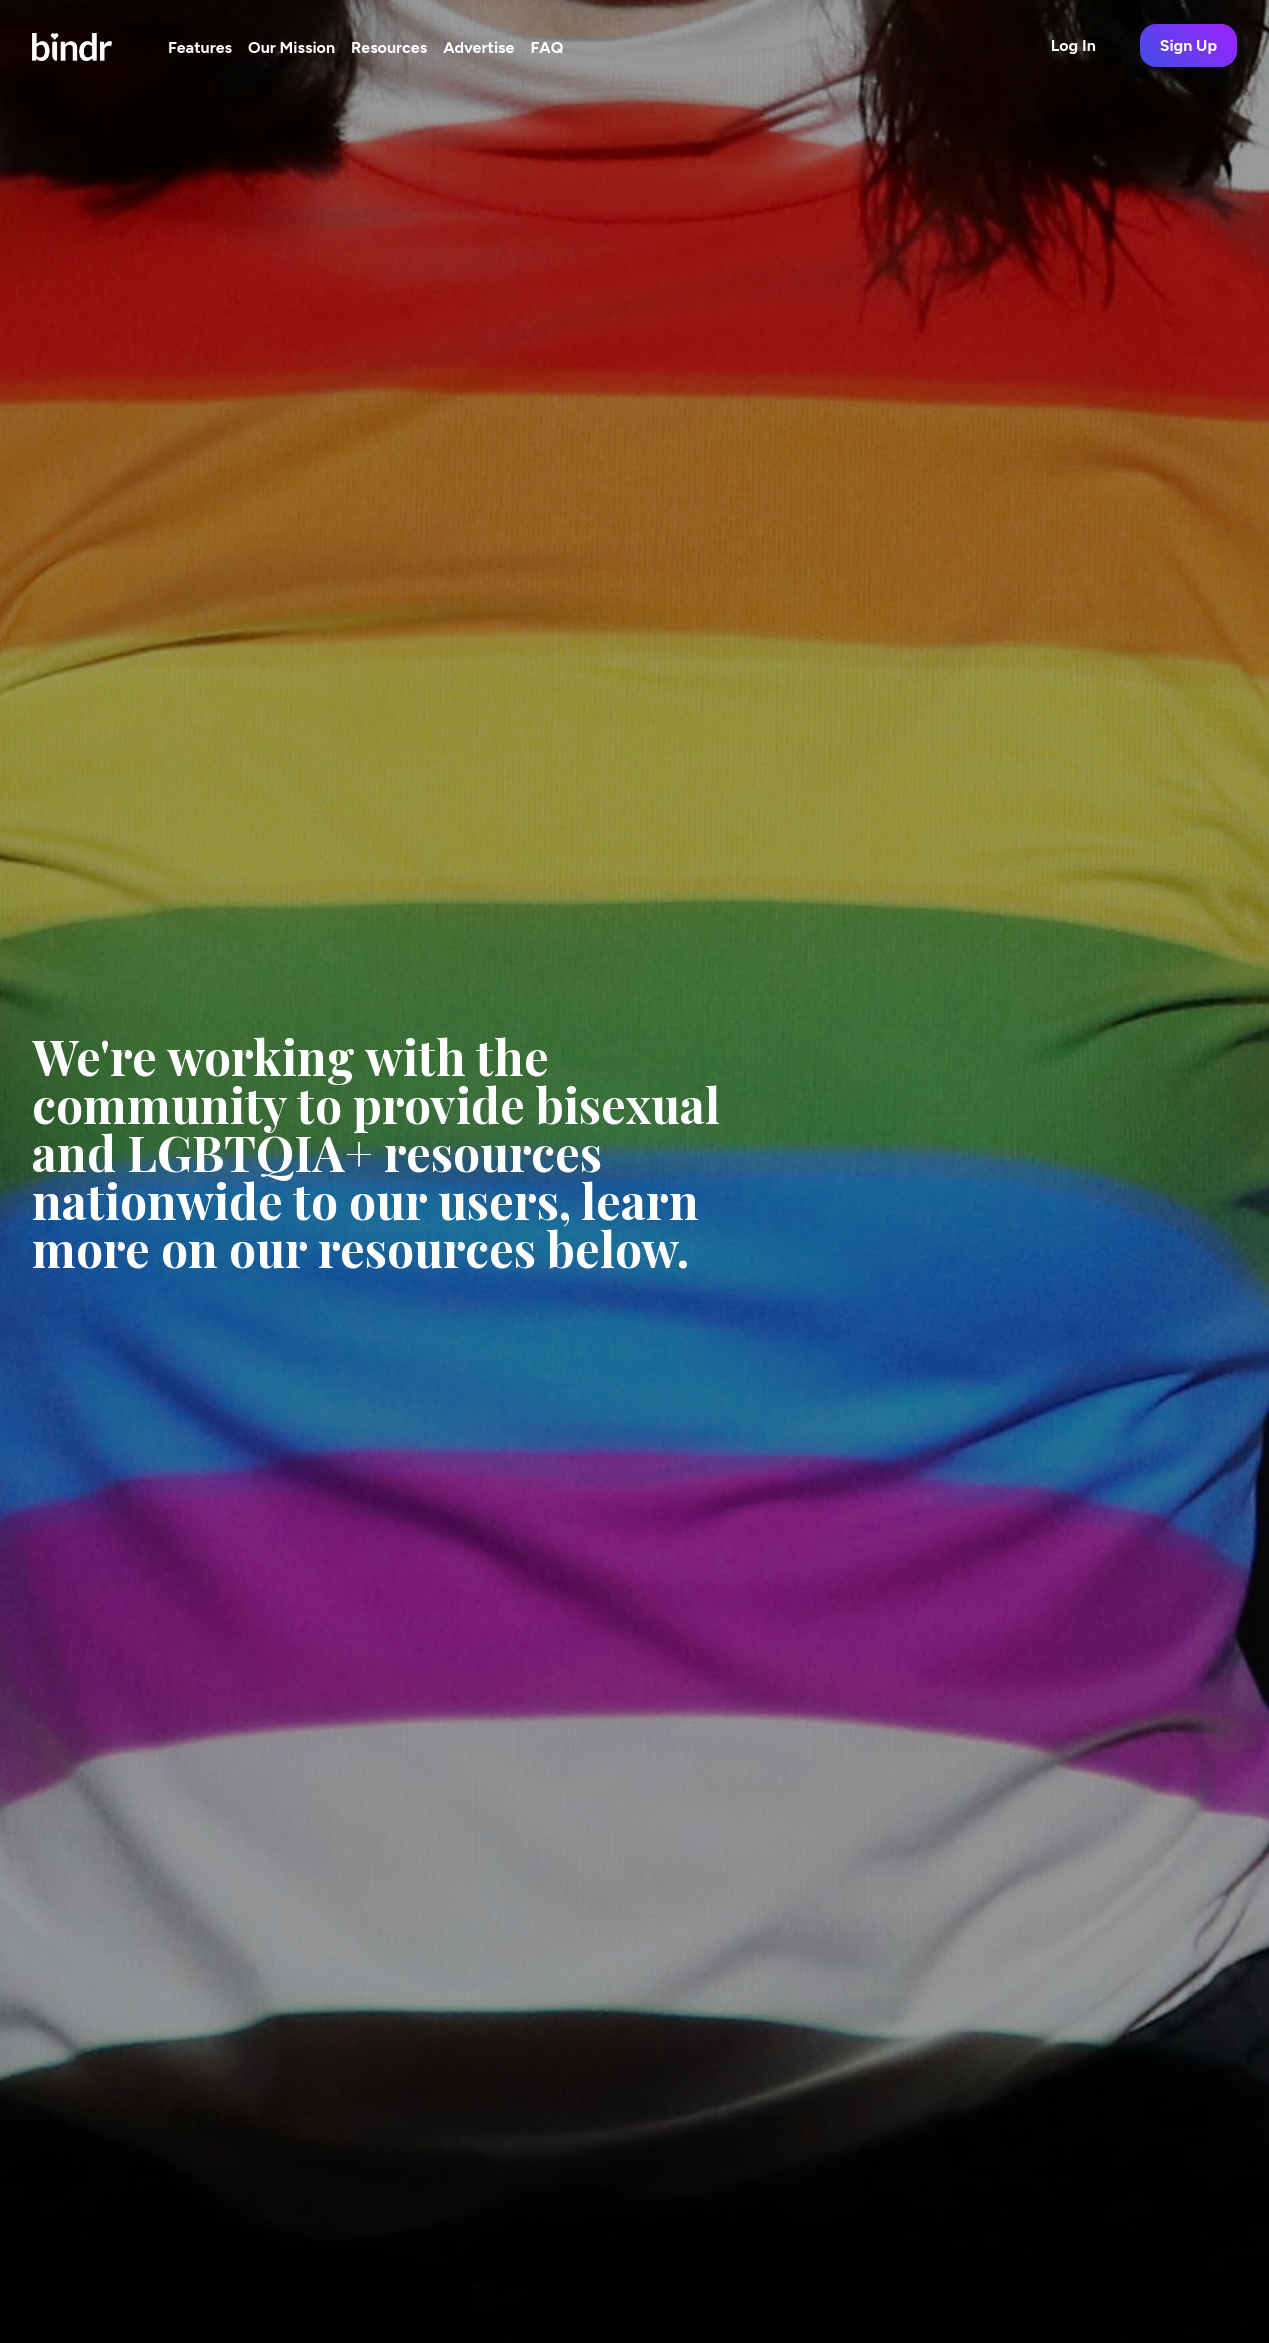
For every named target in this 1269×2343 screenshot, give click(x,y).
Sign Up (1188, 45)
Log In (1073, 45)
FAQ (546, 47)
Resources (389, 47)
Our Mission (291, 47)
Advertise (478, 47)
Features (200, 47)
